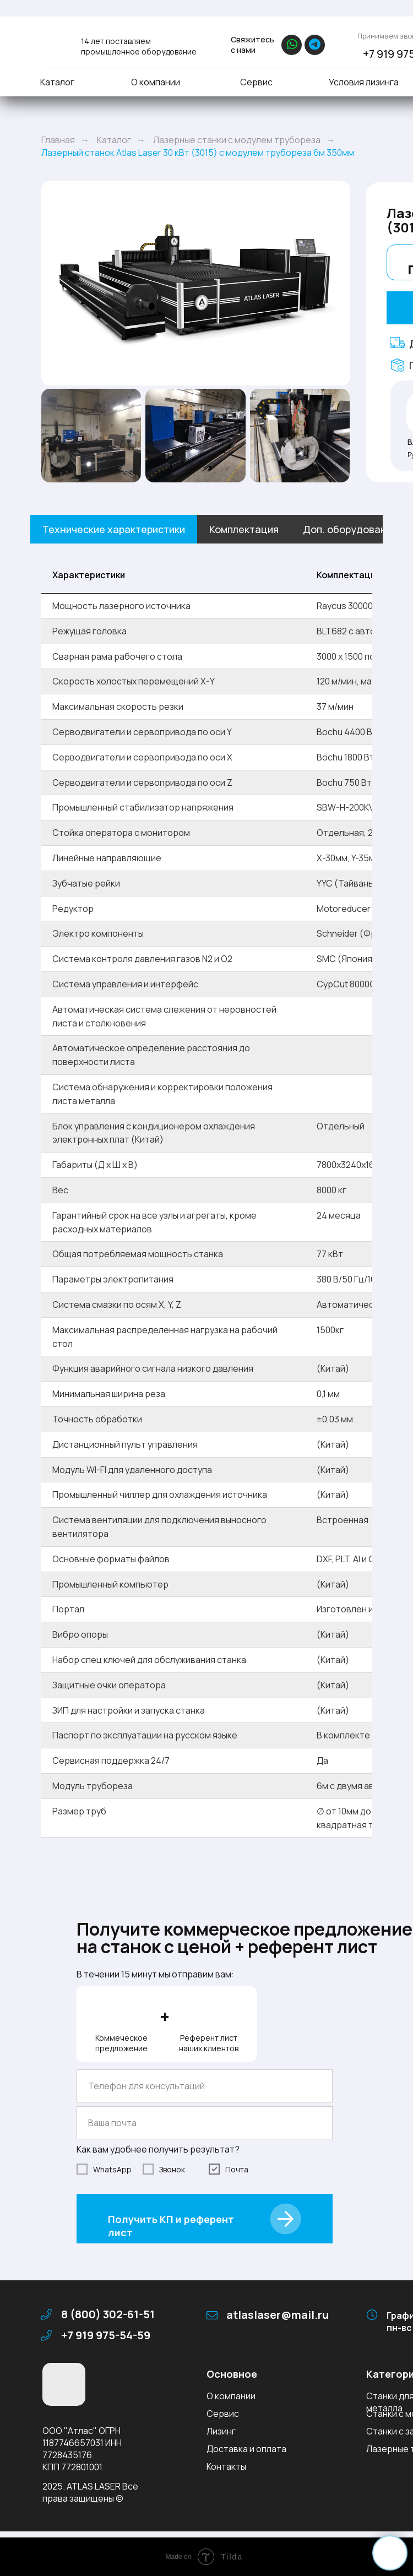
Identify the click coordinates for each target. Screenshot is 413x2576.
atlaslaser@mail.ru (277, 2314)
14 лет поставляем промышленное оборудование (139, 46)
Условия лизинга (364, 82)
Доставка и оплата (246, 2449)
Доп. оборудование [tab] (350, 529)
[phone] (205, 2085)
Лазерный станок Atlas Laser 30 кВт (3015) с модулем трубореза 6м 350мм (197, 153)
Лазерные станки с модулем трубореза (236, 140)
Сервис (256, 82)
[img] (54, 43)
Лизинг (221, 2431)
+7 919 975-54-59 (105, 2335)
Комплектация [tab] (244, 529)
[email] (205, 2122)
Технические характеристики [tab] (113, 529)
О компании (155, 82)
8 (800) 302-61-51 (108, 2314)
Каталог (57, 82)
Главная (58, 140)
